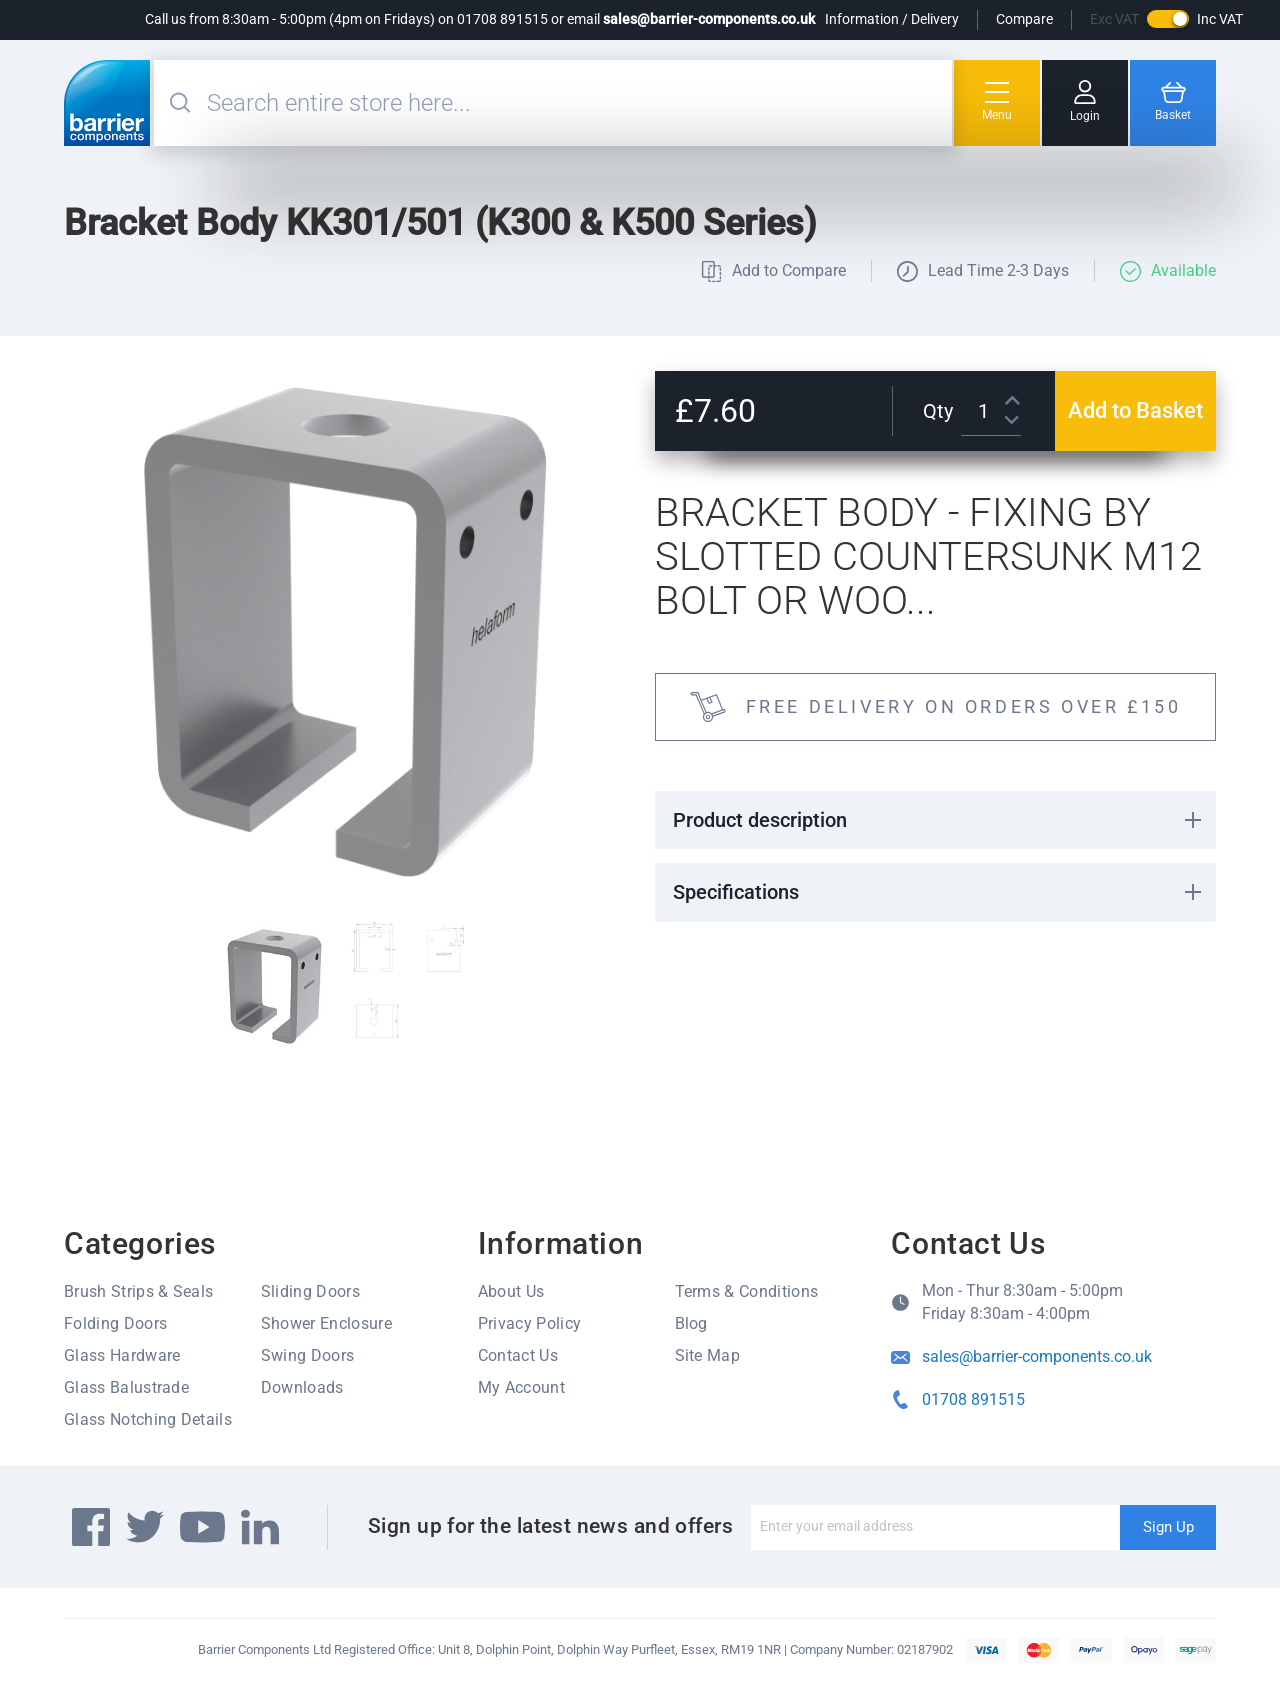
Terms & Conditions (747, 1291)
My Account (521, 1387)
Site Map (708, 1355)
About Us (511, 1291)
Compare (1024, 19)
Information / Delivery (892, 19)
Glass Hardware (122, 1355)
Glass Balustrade (126, 1387)
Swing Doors (308, 1355)
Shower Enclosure (326, 1323)
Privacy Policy (529, 1323)
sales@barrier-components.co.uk (709, 19)
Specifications (736, 892)
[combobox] (577, 103)
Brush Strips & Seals (138, 1291)
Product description (760, 820)
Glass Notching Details (148, 1419)
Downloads (302, 1387)
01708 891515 (973, 1399)
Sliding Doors (310, 1291)
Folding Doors (115, 1323)
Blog (691, 1323)
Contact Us (518, 1355)
